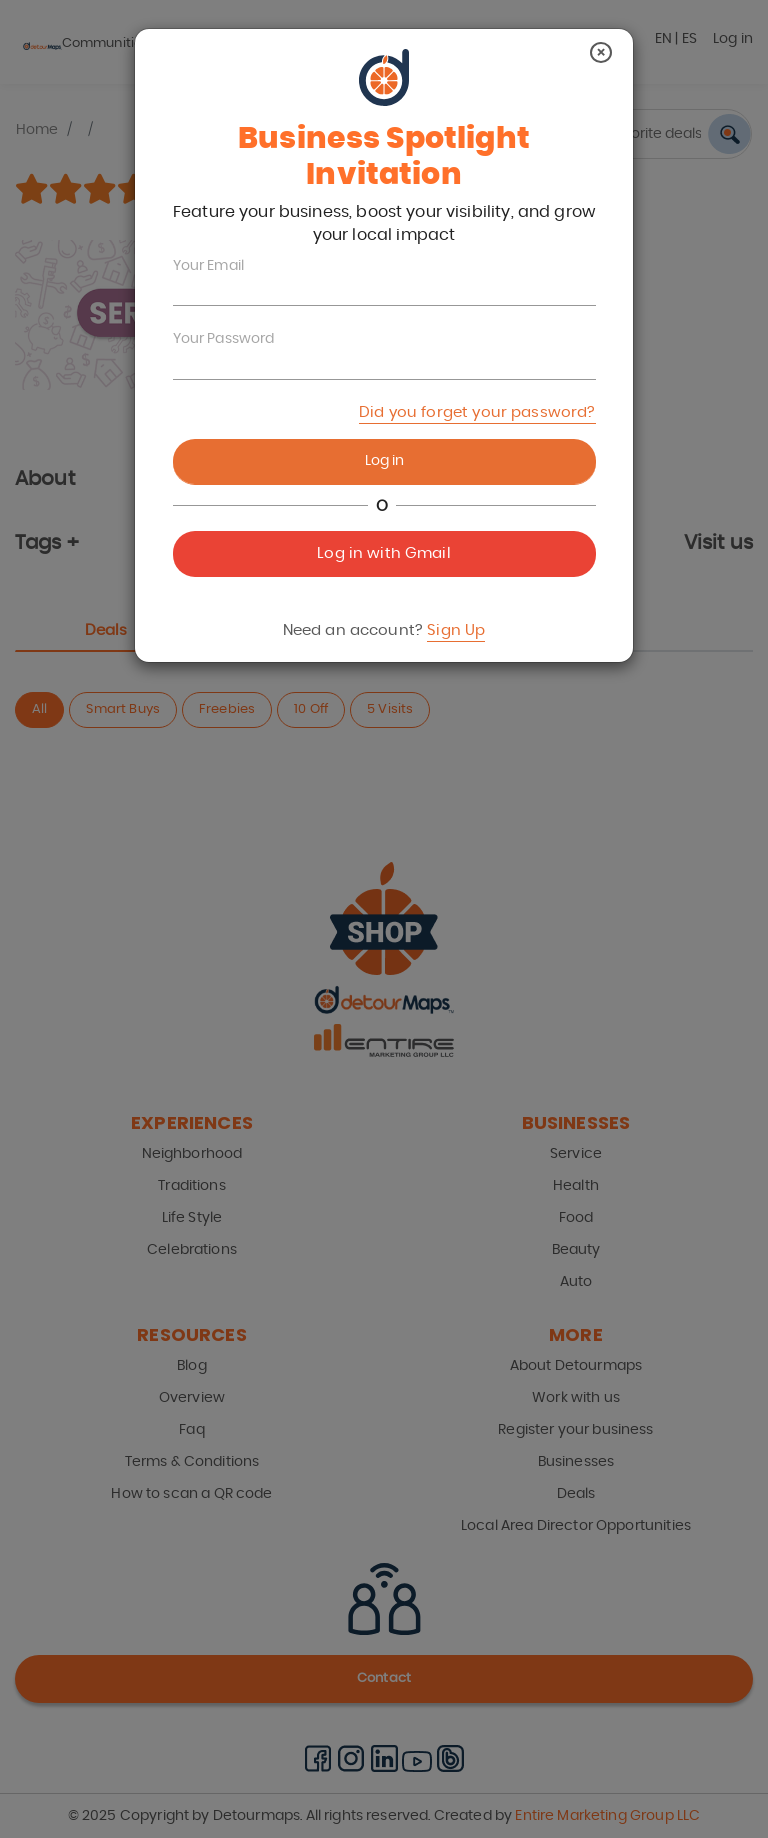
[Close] (601, 52)
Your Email (209, 266)
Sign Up (456, 630)
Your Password (224, 339)
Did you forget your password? (477, 412)
